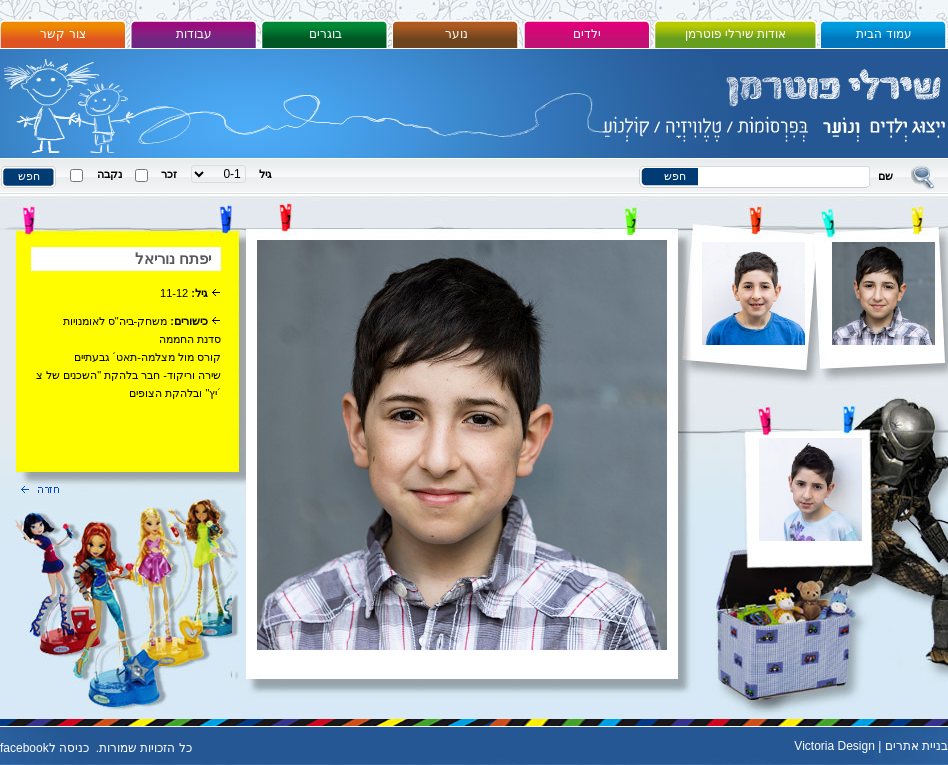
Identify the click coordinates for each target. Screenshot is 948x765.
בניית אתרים (916, 746)
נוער (456, 34)
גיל (265, 174)
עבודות (194, 34)
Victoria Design (834, 746)
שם (885, 176)
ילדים (587, 34)
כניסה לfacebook (44, 748)
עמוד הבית (883, 34)
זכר (169, 174)
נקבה (109, 174)
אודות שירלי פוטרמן (736, 34)
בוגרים (325, 34)
